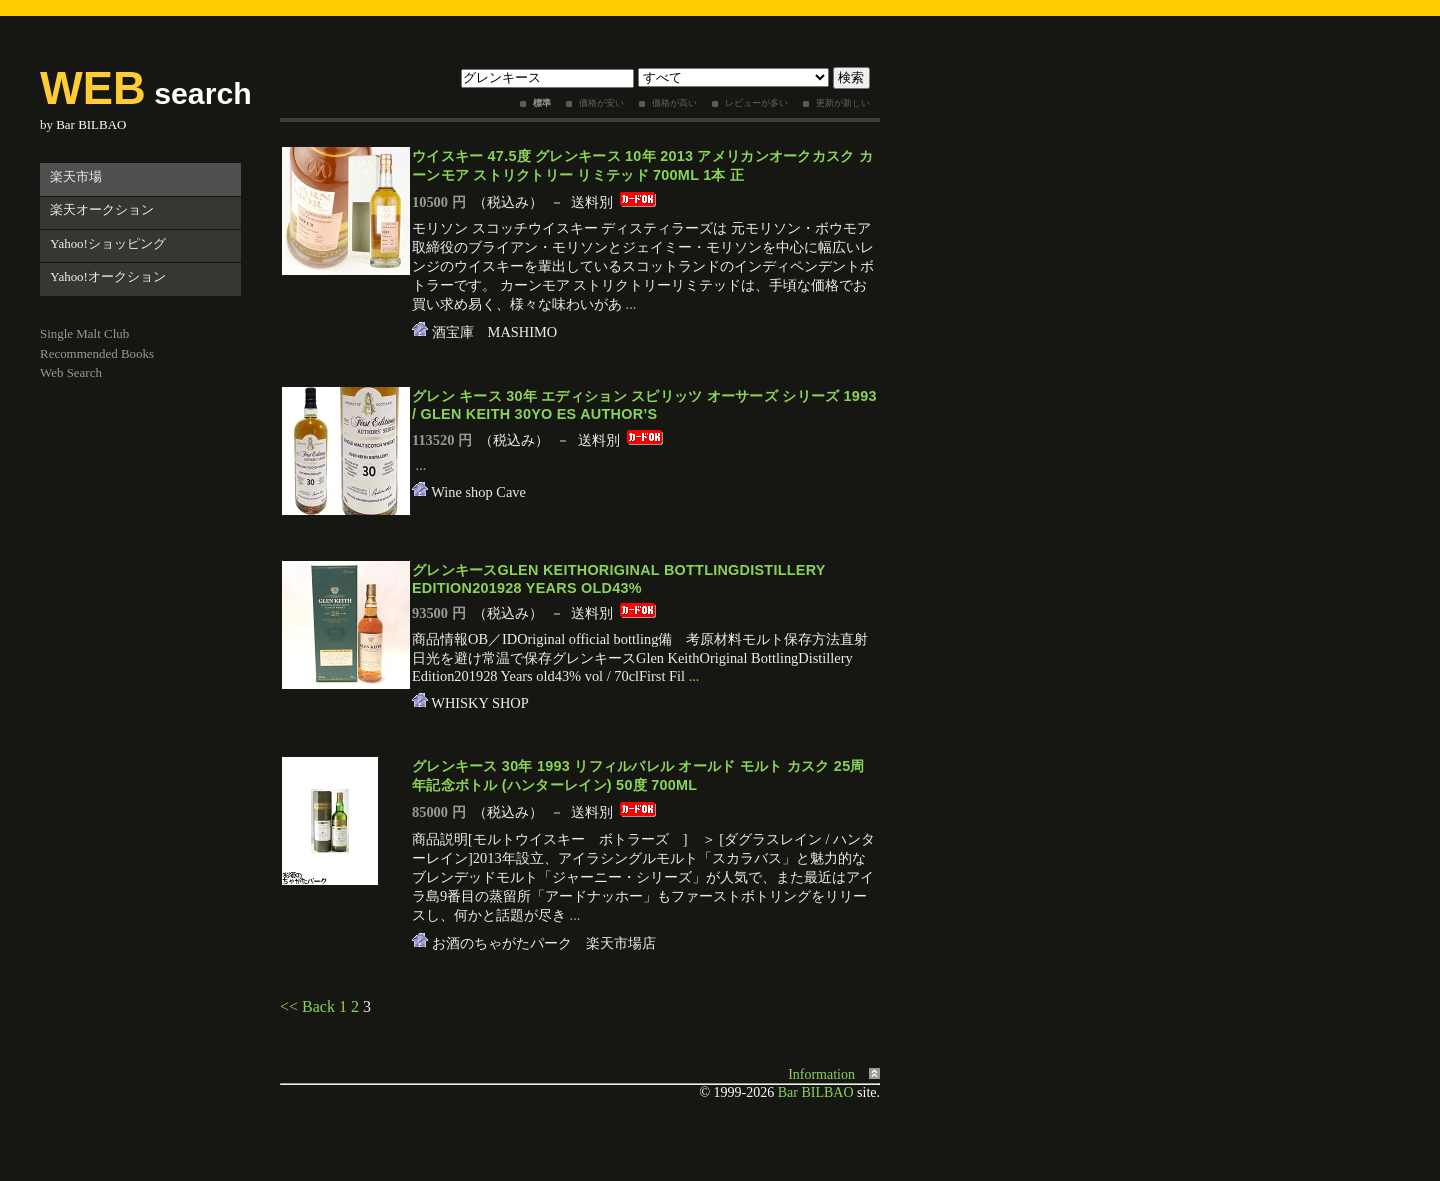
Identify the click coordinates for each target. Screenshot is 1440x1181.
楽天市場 (76, 176)
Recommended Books (97, 353)
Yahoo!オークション (108, 276)
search (146, 93)
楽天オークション (102, 209)
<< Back (307, 1006)
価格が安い (601, 103)
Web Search (71, 372)
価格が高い (674, 103)
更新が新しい (843, 103)
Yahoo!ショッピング (108, 243)
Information (821, 1074)
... (631, 304)
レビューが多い (756, 103)
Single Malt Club (84, 333)
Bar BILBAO (91, 124)
